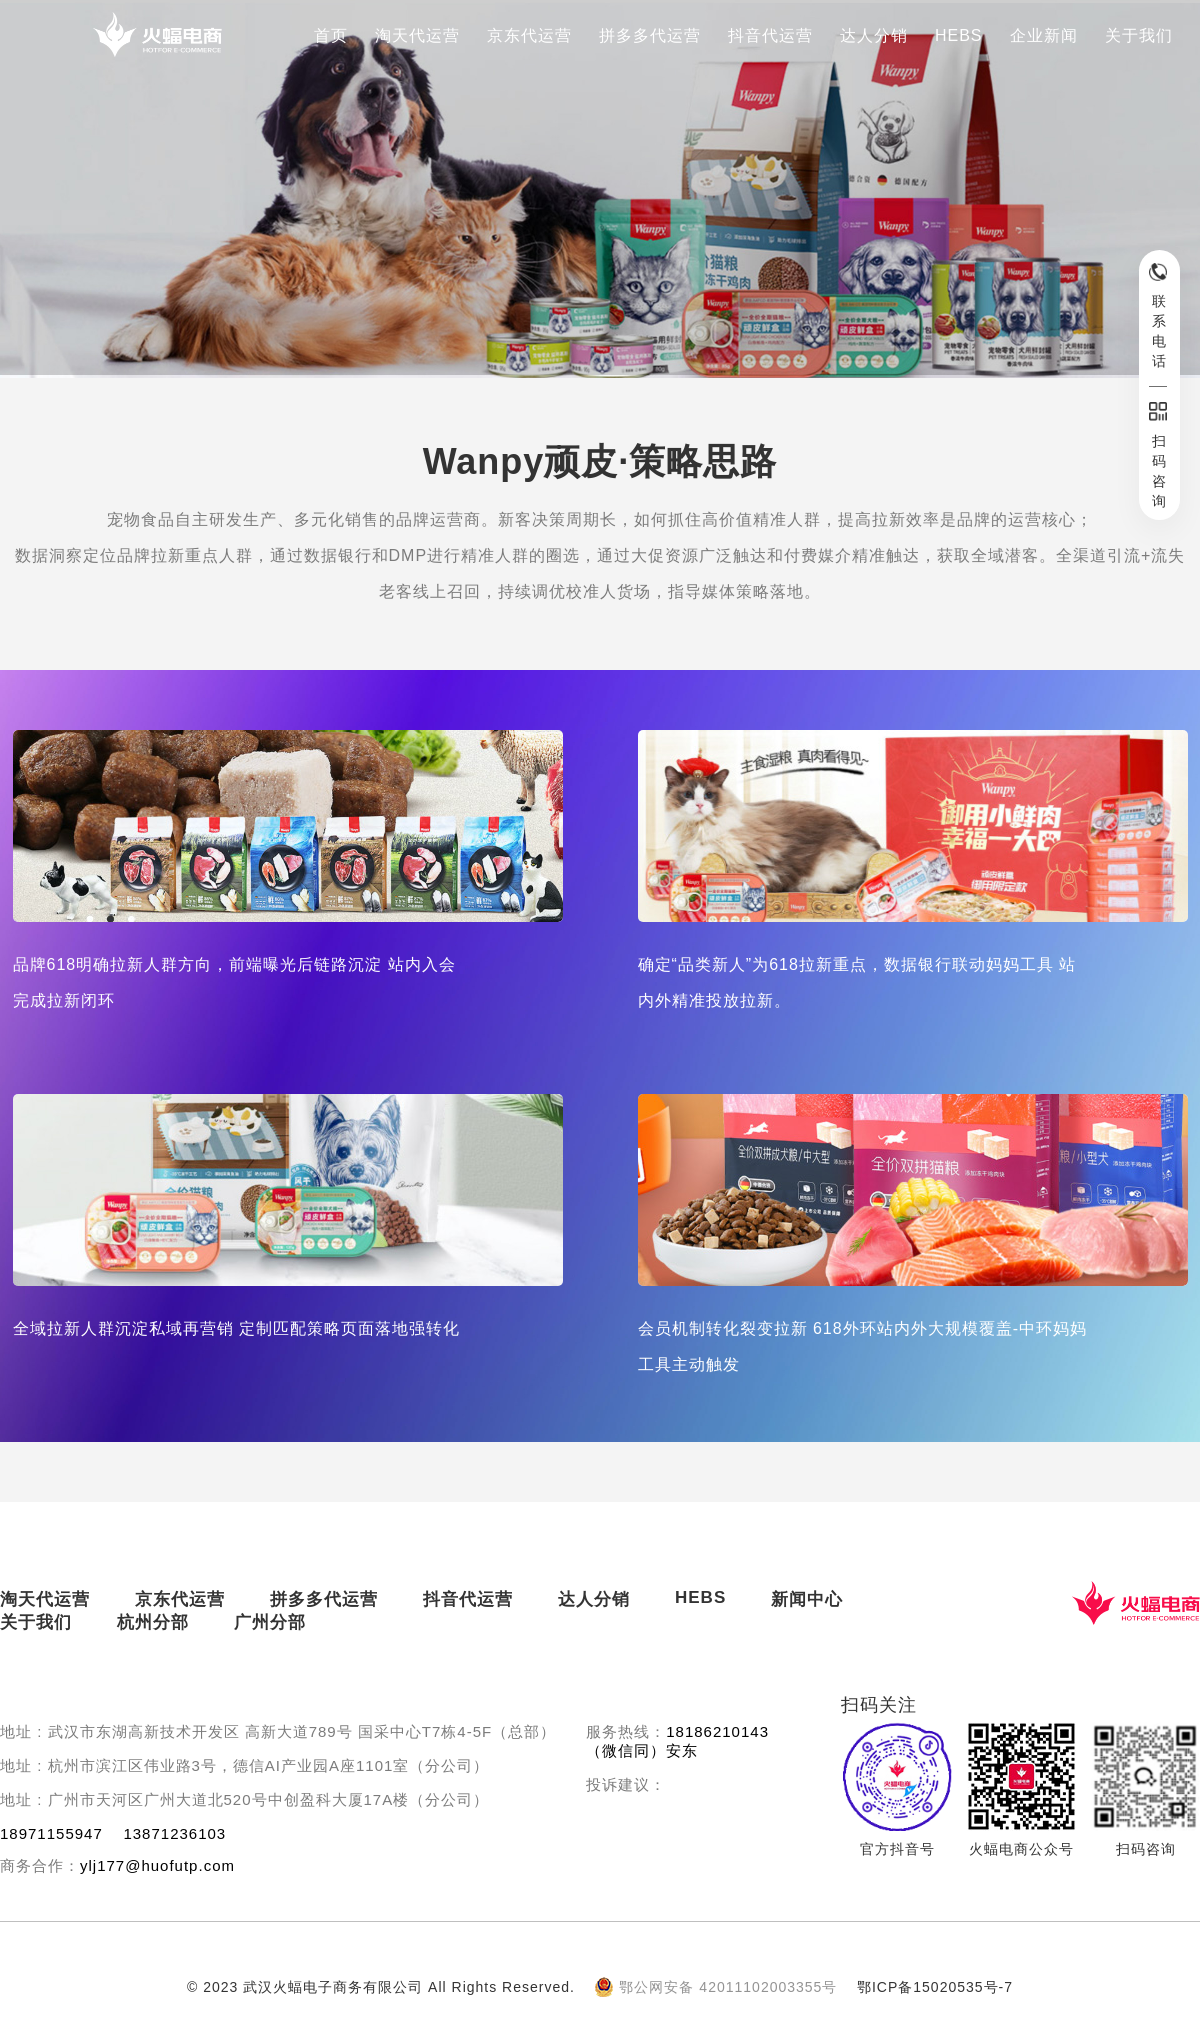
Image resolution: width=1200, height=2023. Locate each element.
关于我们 (1139, 35)
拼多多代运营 (650, 35)
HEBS (959, 35)
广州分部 (270, 1622)
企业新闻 (1044, 35)
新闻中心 (807, 1599)
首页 (331, 35)
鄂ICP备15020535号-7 (935, 1987)
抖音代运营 (770, 35)
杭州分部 (153, 1622)
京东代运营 (529, 35)
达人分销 (874, 35)
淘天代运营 (417, 35)
